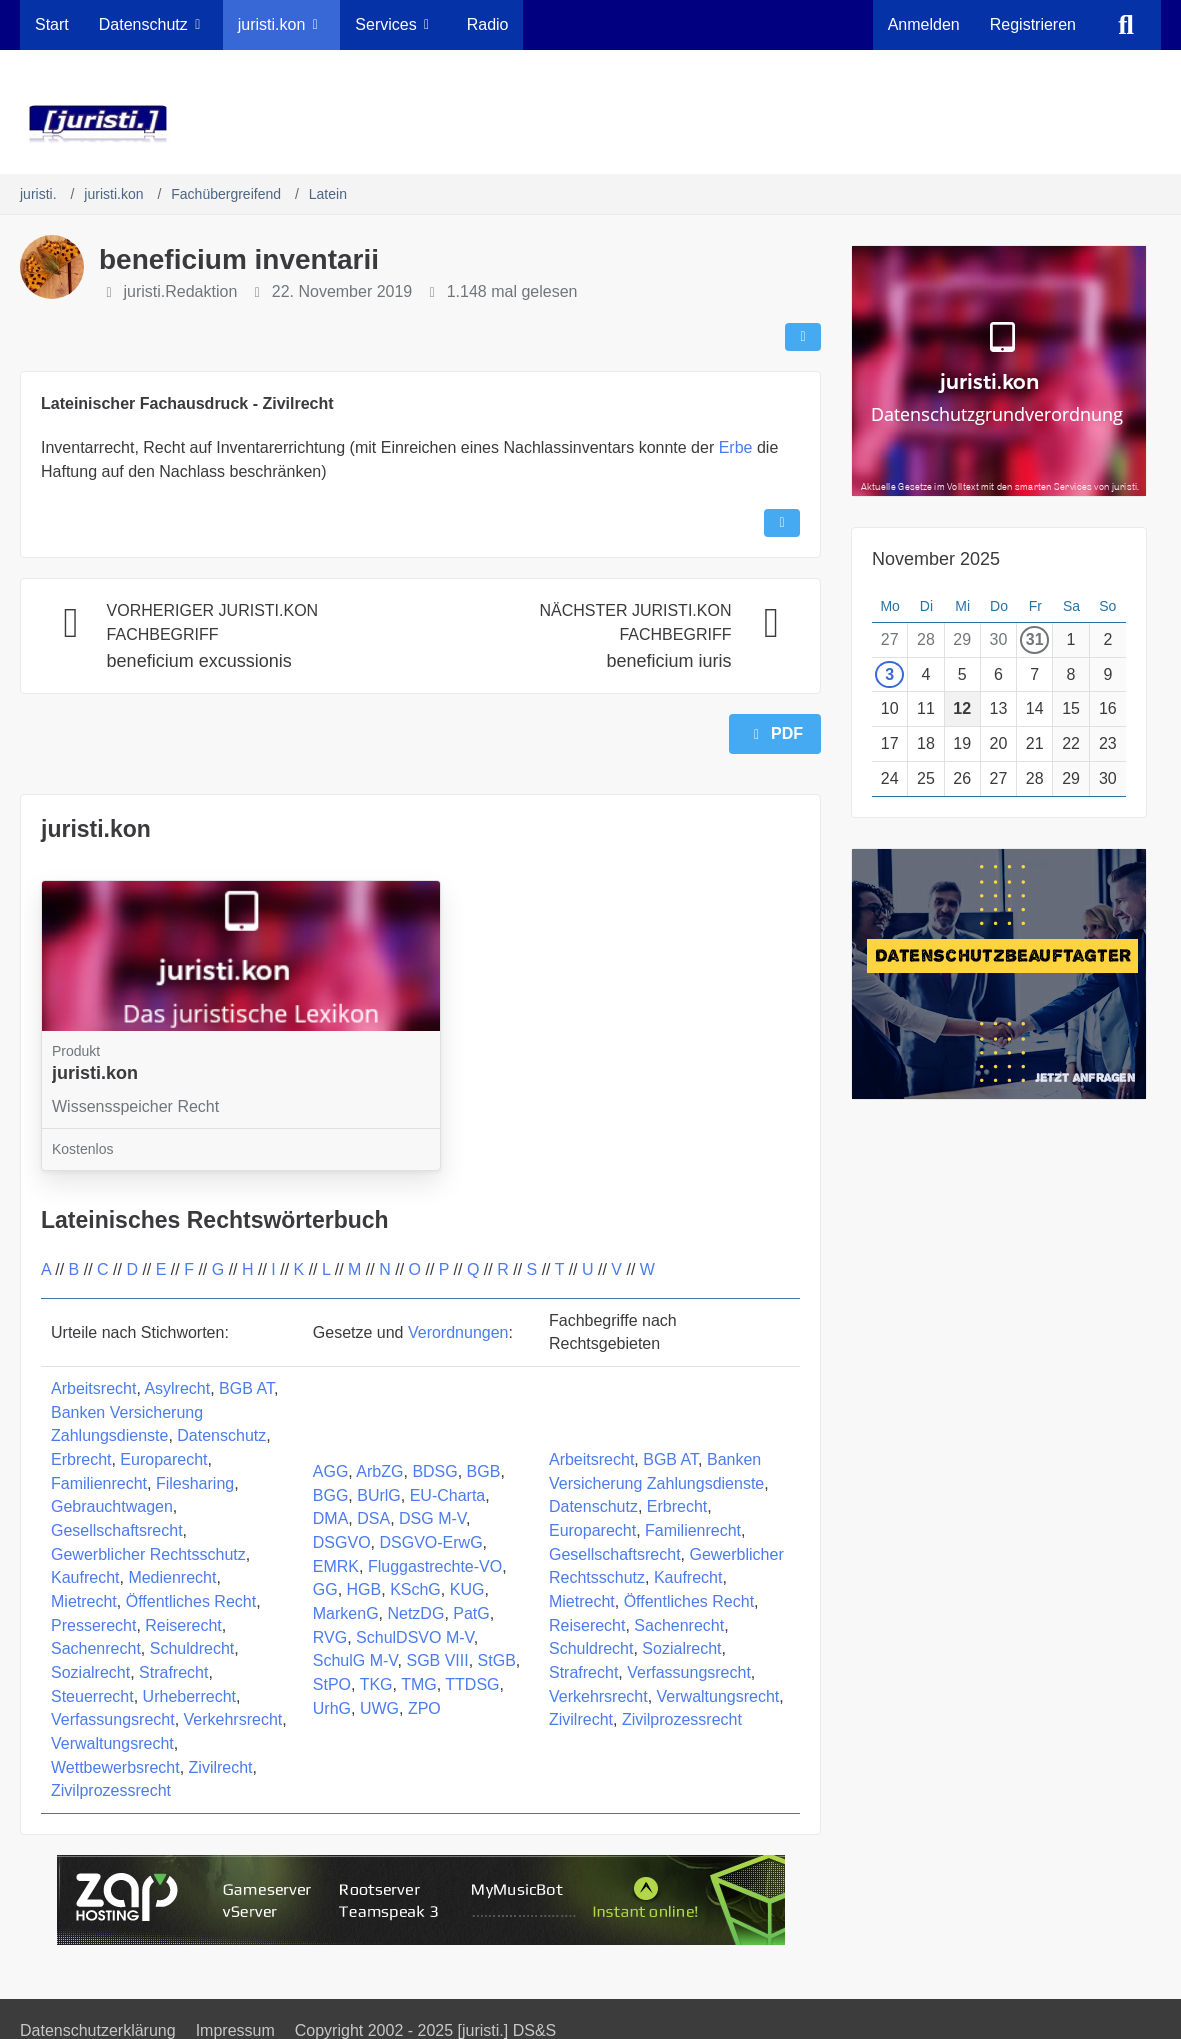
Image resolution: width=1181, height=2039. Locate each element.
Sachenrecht (96, 1648)
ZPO (424, 1708)
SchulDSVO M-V (415, 1637)
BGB (484, 1471)
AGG (331, 1471)
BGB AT (246, 1388)
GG (325, 1589)
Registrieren (1033, 24)
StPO (332, 1684)
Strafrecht (173, 1672)
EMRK (336, 1566)
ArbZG (379, 1471)
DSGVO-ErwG (430, 1542)
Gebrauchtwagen (112, 1506)
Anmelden (924, 24)
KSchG (415, 1589)
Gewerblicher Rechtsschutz (148, 1554)
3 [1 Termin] (889, 674)
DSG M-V (432, 1518)
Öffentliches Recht (191, 1601)
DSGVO (342, 1542)
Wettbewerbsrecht (115, 1767)
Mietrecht (84, 1601)
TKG (376, 1684)
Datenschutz (221, 1435)
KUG (467, 1589)
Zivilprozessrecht (111, 1790)
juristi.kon (96, 829)
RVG (330, 1637)
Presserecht (93, 1625)
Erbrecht (81, 1459)
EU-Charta (448, 1495)
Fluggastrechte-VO (435, 1566)
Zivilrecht (221, 1767)
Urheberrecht (189, 1696)
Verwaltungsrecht (112, 1743)
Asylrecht (177, 1388)
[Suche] (1126, 25)
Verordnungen (458, 1332)
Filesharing (195, 1483)
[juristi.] (590, 124)
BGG (331, 1495)
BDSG (434, 1471)
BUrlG (379, 1495)
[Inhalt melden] (782, 523)
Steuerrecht (92, 1696)
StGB (497, 1660)
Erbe (736, 447)
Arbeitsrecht (93, 1388)
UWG (379, 1708)
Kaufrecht (85, 1577)
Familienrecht (99, 1483)
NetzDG (415, 1613)
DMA (331, 1518)
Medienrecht (172, 1577)
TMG (419, 1684)
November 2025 (936, 559)
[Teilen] (803, 337)
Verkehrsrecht (233, 1719)
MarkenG (346, 1613)
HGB (364, 1589)
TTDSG (472, 1684)
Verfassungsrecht (113, 1719)
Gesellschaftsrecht (117, 1530)
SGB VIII (437, 1660)
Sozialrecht (90, 1672)
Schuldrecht (192, 1648)
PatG (471, 1613)
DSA (373, 1518)
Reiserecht (183, 1625)
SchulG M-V (355, 1660)
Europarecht (163, 1459)
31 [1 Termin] (1035, 639)
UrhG (332, 1708)
